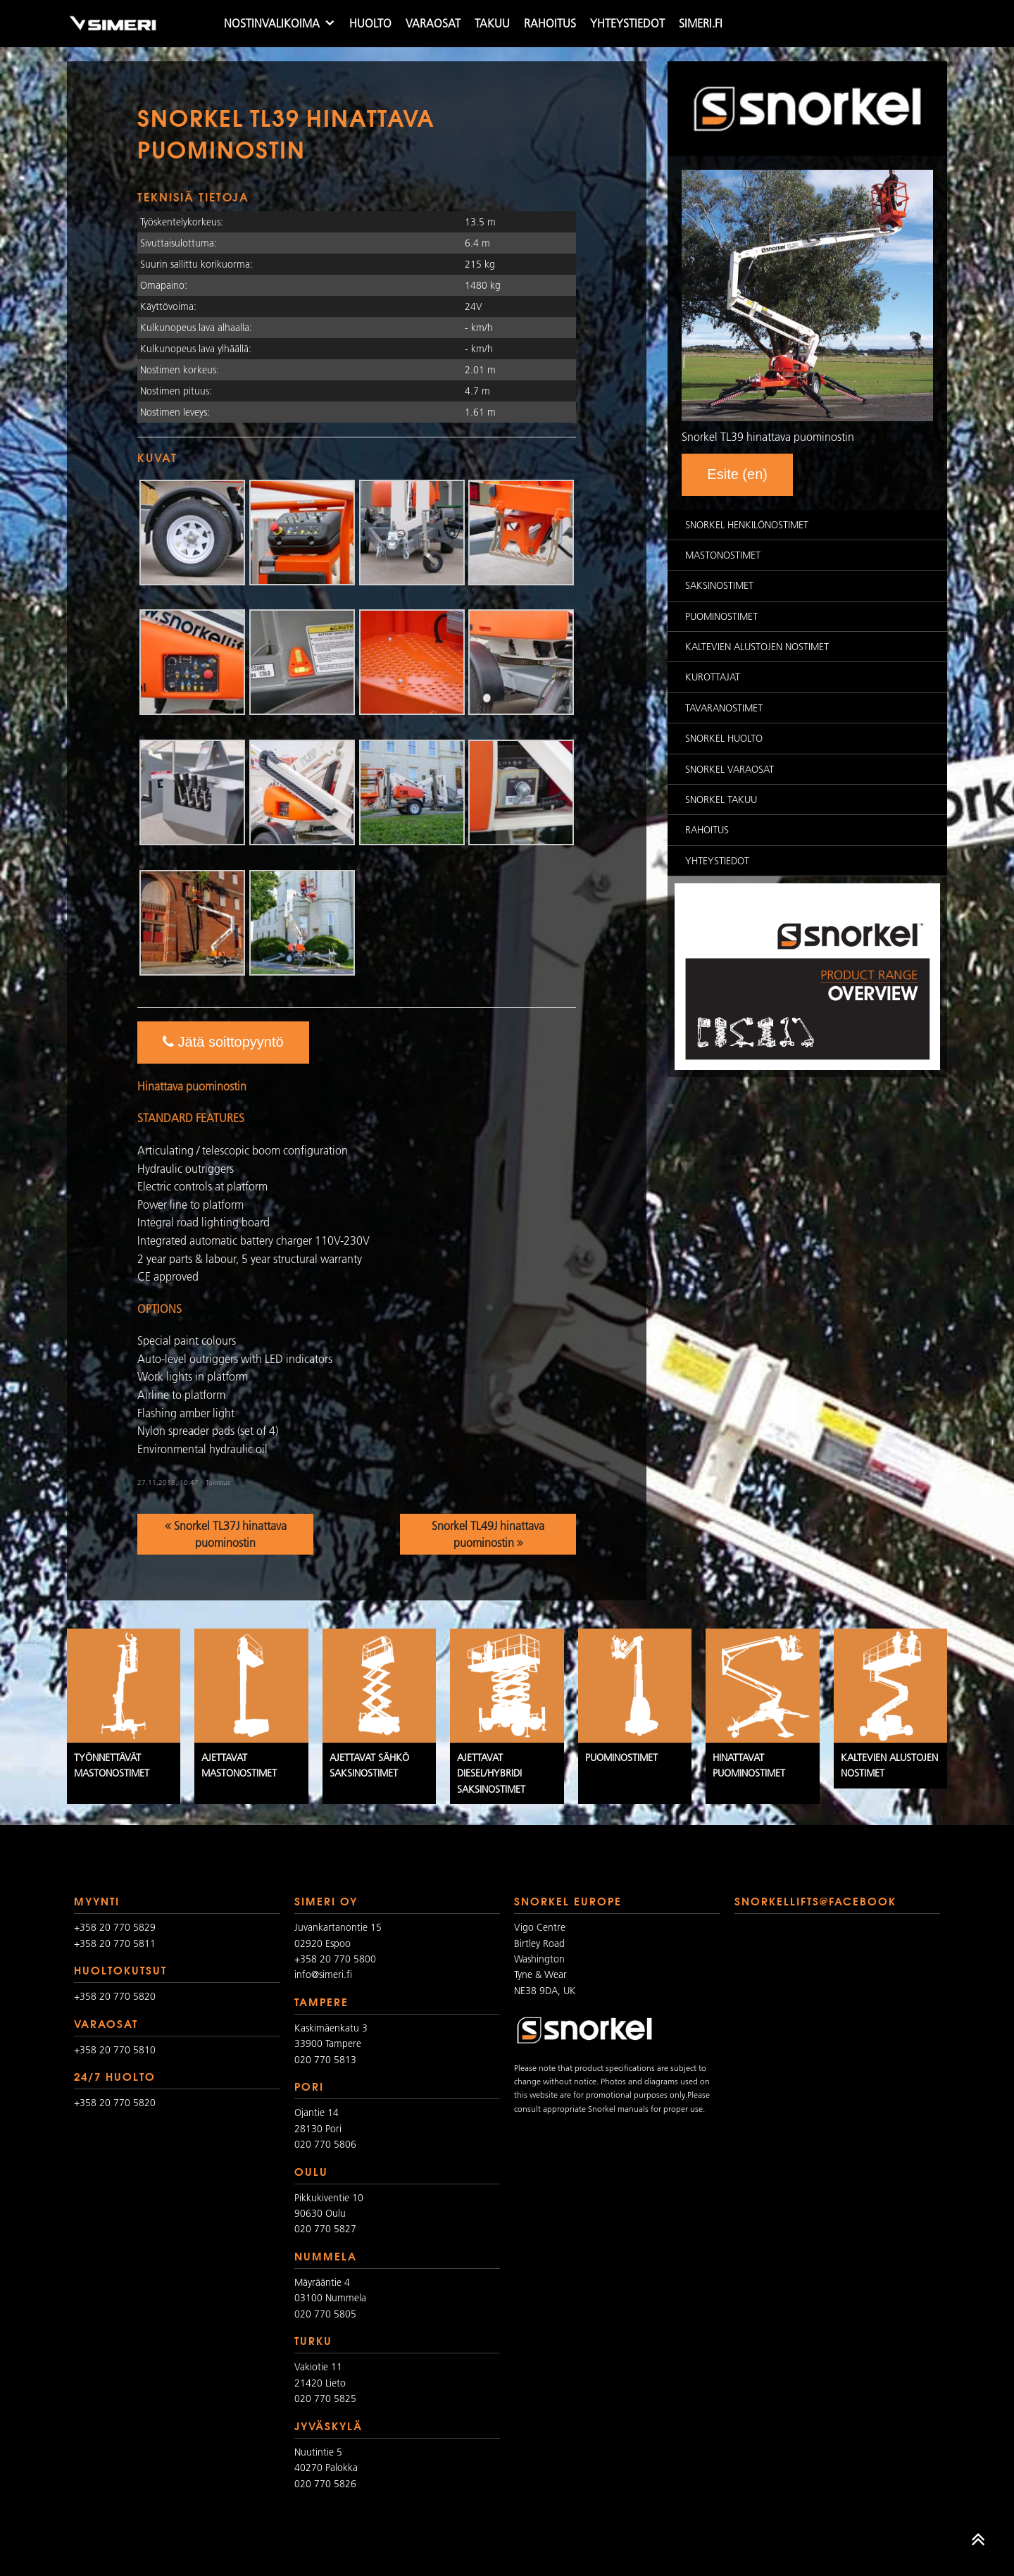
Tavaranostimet (724, 708)
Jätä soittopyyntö (223, 1042)
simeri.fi (700, 23)
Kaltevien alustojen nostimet (757, 646)
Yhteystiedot (627, 23)
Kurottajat (712, 677)
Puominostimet (721, 616)
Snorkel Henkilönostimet (746, 524)
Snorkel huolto (724, 738)
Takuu (492, 23)
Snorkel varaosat (729, 769)
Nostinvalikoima (272, 23)
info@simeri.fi (323, 1974)
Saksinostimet (719, 585)
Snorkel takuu (721, 799)
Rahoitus (550, 23)
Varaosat (433, 23)
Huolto (370, 23)
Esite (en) (737, 474)
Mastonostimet (722, 555)
